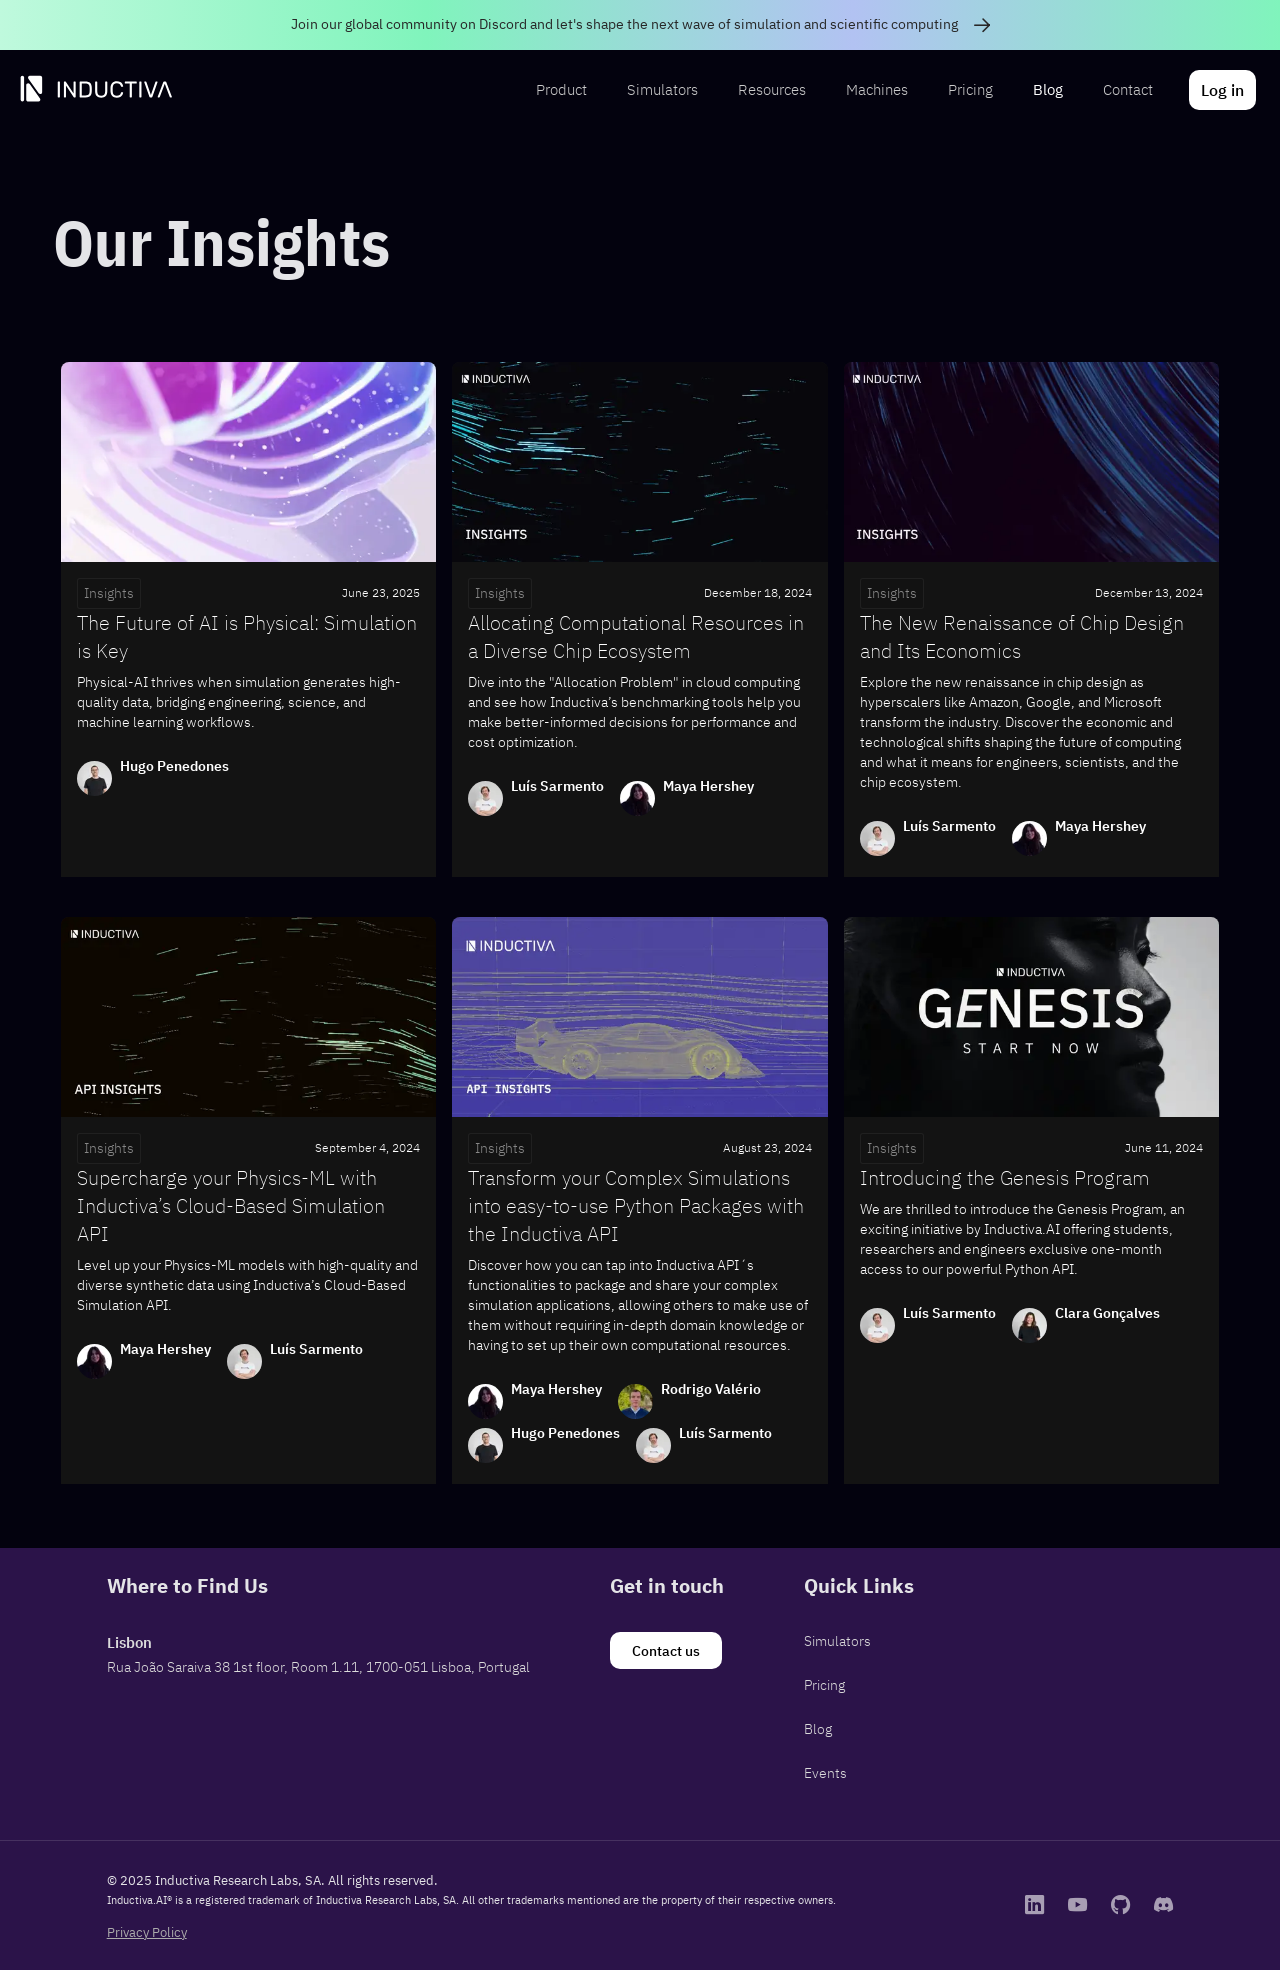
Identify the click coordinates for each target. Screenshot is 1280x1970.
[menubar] (894, 90)
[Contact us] (666, 1651)
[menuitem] (561, 90)
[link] (640, 25)
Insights (109, 593)
